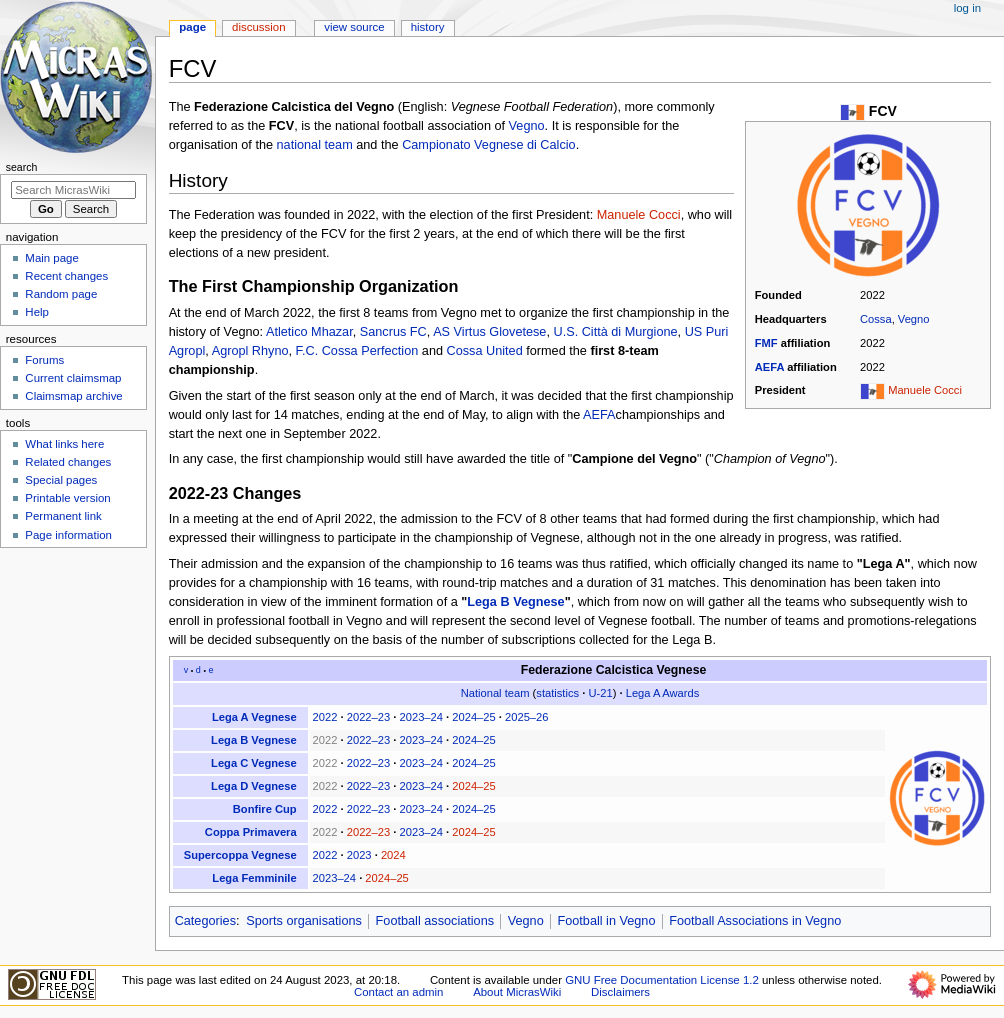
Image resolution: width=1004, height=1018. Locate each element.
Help (37, 312)
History (428, 27)
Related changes (68, 462)
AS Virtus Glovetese (489, 332)
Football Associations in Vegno (755, 921)
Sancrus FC (393, 332)
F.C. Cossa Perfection (357, 351)
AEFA (769, 367)
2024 (393, 855)
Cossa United (485, 351)
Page (192, 27)
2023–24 (421, 717)
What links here (64, 444)
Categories (205, 921)
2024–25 (473, 717)
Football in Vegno (606, 921)
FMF (766, 343)
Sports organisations (304, 921)
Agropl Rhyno (250, 351)
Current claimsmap (73, 378)
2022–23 (368, 717)
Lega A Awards (663, 693)
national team (315, 145)
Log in (967, 8)
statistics (557, 693)
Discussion (258, 27)
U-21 (600, 693)
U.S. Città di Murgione (616, 332)
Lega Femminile (254, 878)
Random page (61, 294)
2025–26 (526, 717)
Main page (52, 258)
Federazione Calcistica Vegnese (614, 670)
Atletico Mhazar (309, 332)
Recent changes (66, 276)
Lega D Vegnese (254, 786)
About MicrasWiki (517, 992)
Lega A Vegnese (254, 717)
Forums (44, 360)
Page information (68, 535)
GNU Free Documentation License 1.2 (662, 980)
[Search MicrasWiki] (73, 190)
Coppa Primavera (251, 832)
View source (354, 27)
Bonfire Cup (265, 809)
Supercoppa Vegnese (240, 855)
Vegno (914, 319)
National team (495, 693)
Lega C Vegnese (254, 763)
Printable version (67, 498)
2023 (359, 855)
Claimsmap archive (73, 396)
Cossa (876, 319)
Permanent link (63, 516)
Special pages (61, 480)
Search (22, 167)
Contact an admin (399, 992)
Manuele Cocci (925, 390)
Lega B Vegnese (515, 602)
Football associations (435, 921)
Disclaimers (620, 992)
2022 (325, 717)
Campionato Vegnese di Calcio (489, 145)
